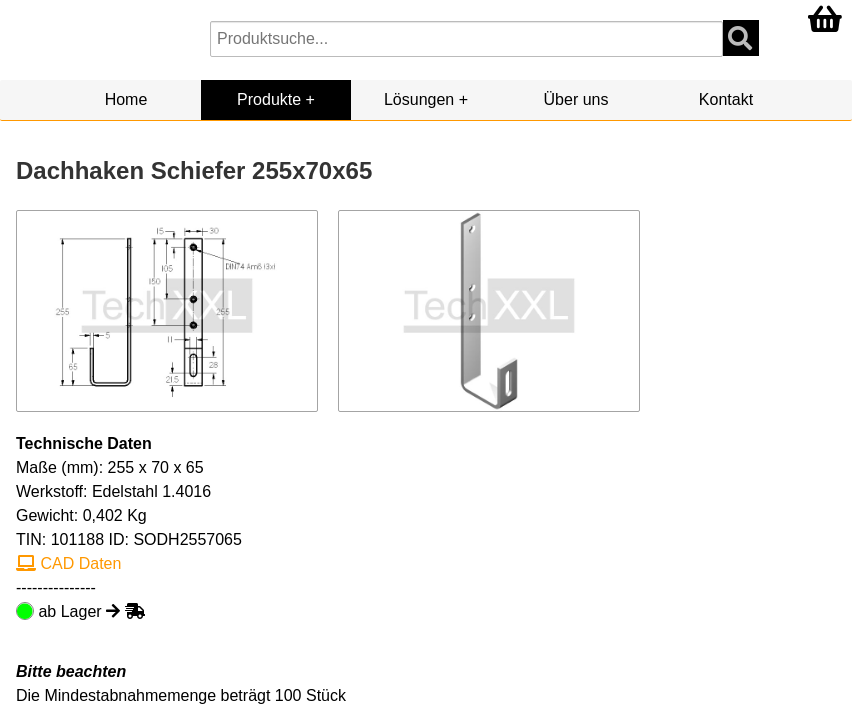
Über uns (576, 99)
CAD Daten (68, 563)
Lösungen (419, 99)
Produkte (269, 99)
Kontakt (726, 99)
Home (126, 99)
